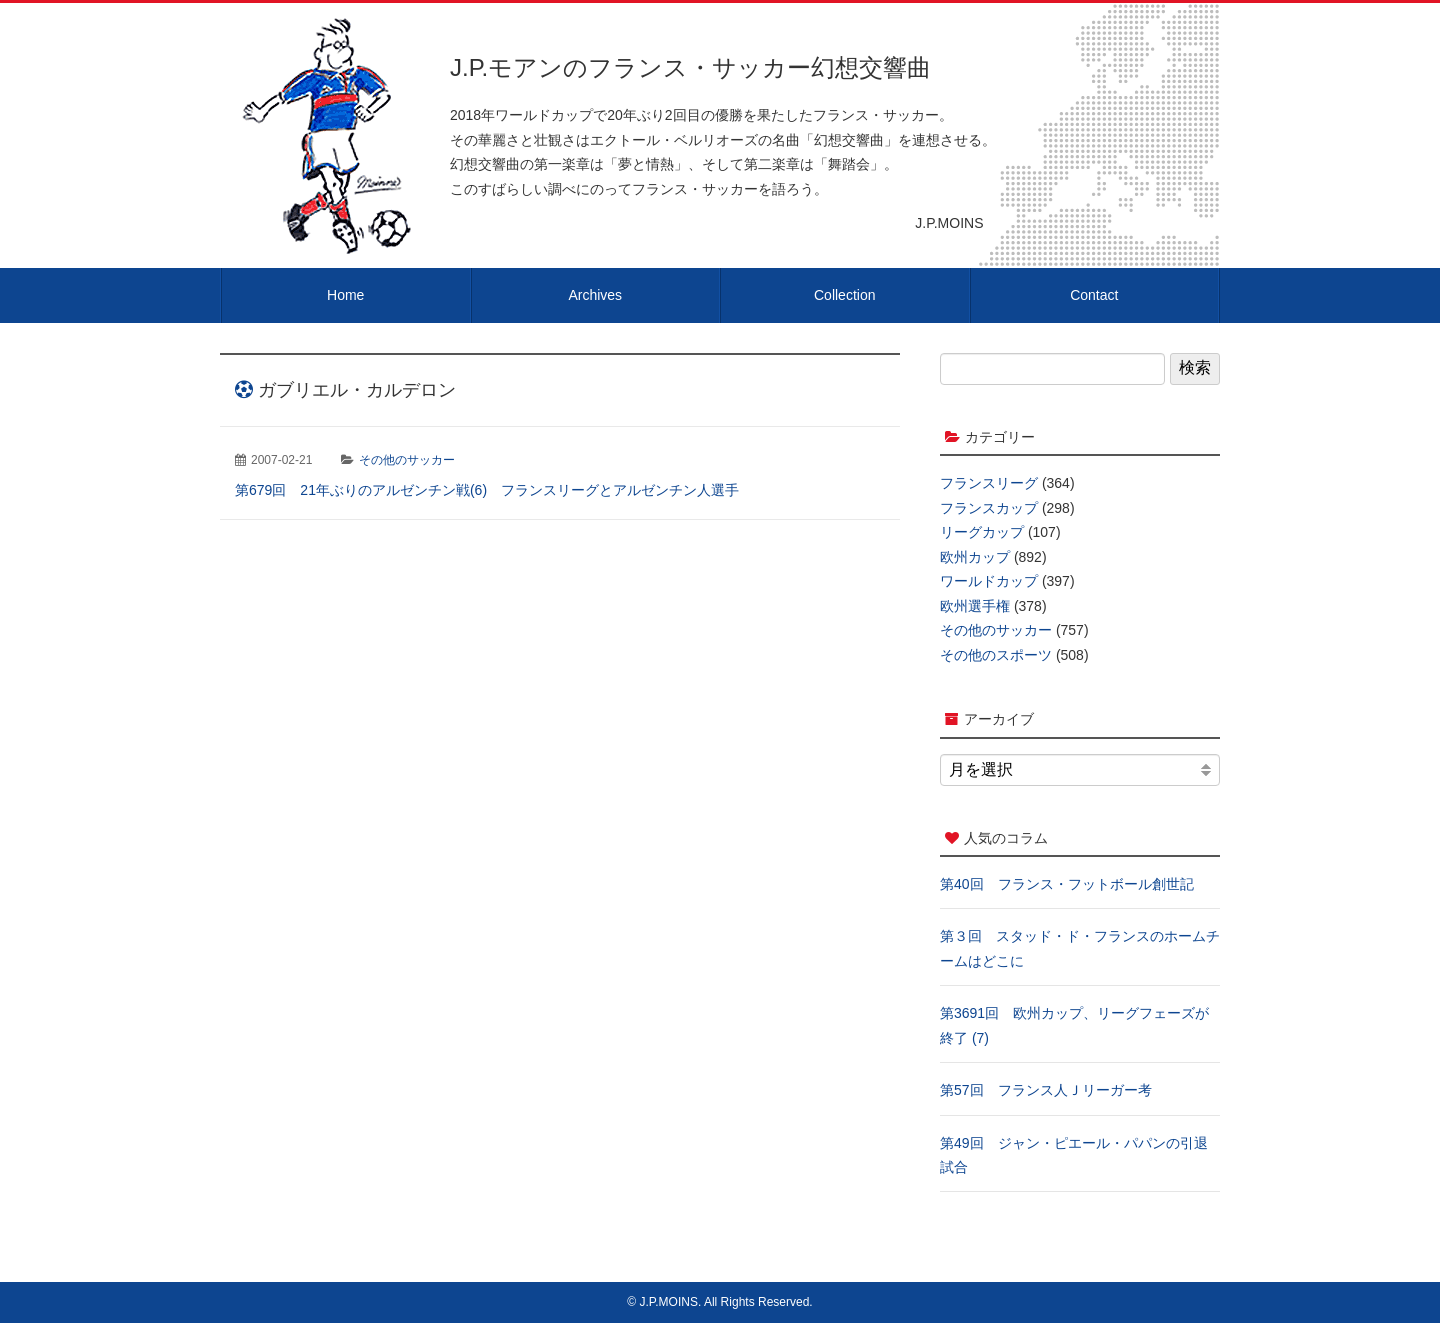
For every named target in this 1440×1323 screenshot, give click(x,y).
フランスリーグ (989, 483)
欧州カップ (975, 557)
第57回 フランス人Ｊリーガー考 (1046, 1090)
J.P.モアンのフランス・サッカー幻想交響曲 (690, 67)
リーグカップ (982, 532)
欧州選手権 (975, 606)
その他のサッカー (407, 460)
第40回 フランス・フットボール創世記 (1067, 884)
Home (345, 295)
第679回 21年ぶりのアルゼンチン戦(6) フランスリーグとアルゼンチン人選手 (487, 490)
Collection (844, 295)
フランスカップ (989, 508)
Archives (595, 295)
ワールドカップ (989, 581)
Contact (1094, 295)
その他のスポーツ (996, 655)
